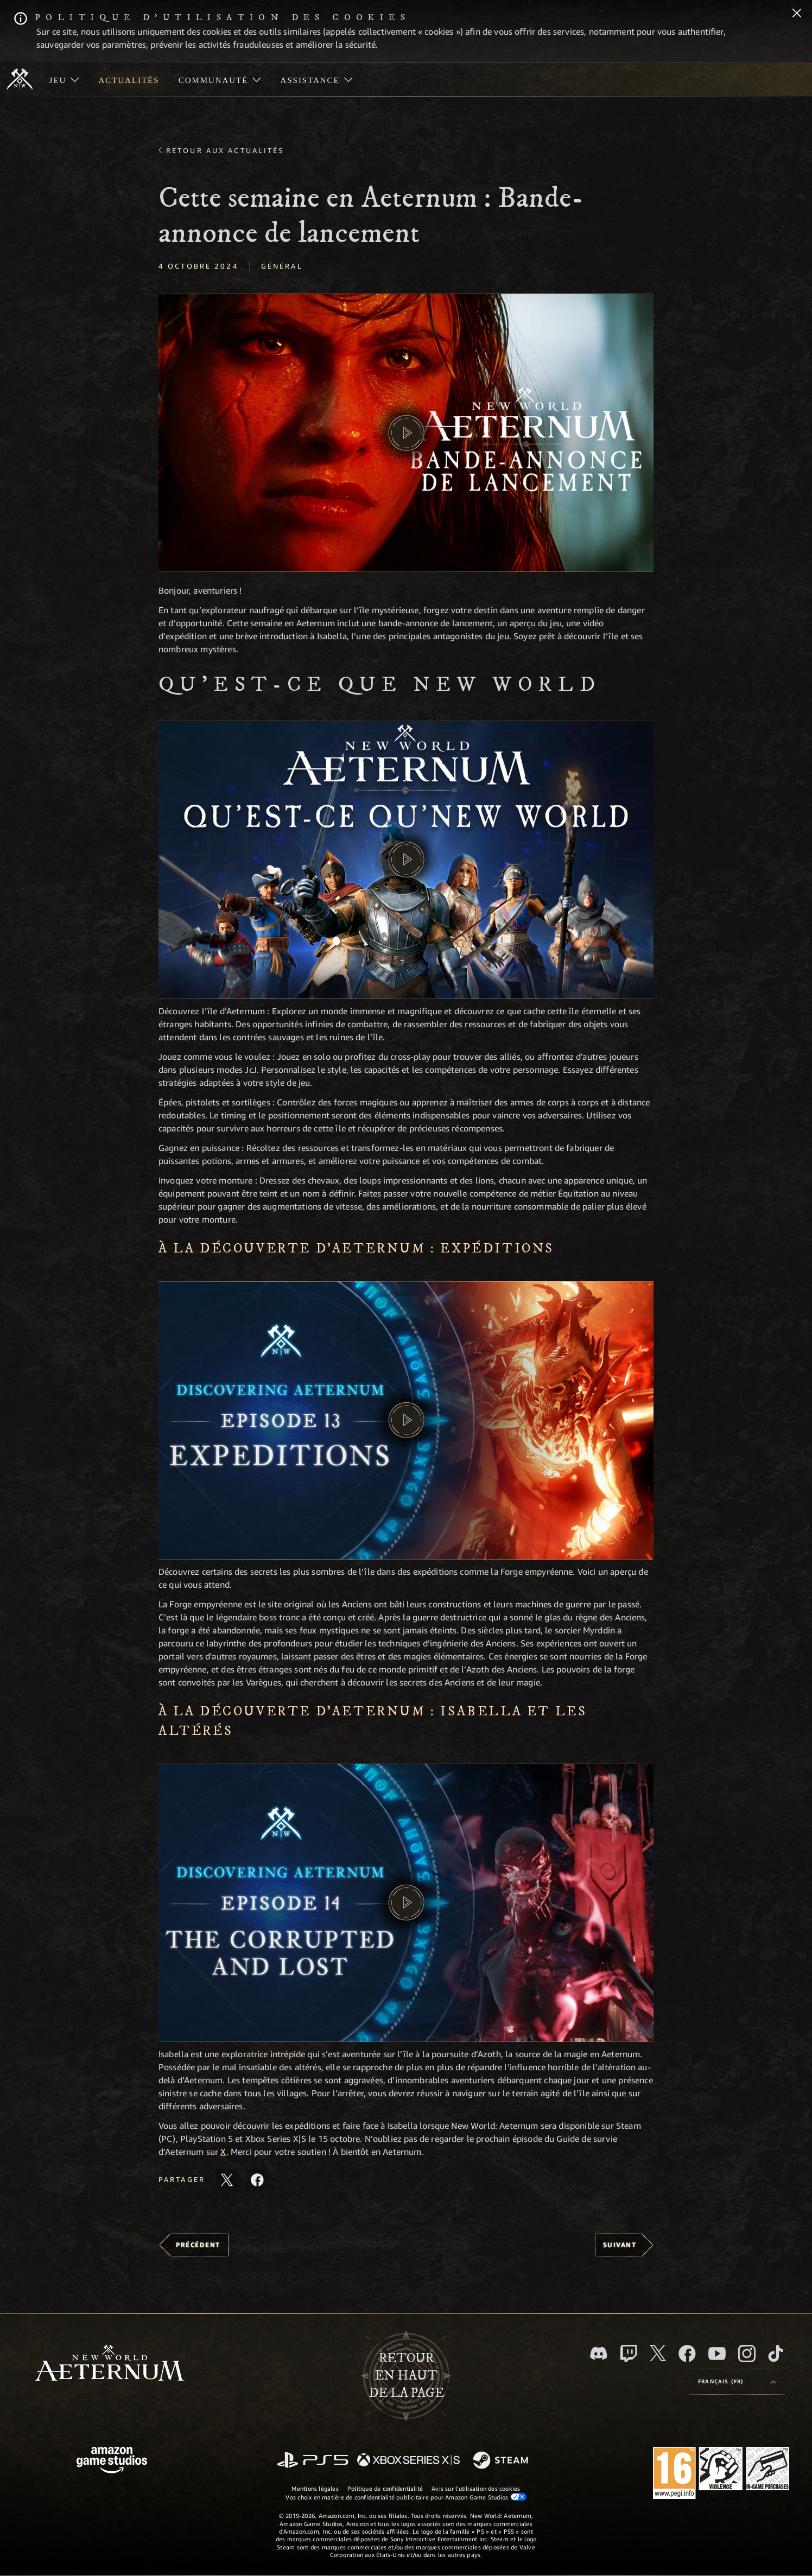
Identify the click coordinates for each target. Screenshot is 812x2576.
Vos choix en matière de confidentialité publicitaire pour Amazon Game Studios (406, 2497)
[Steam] (502, 2461)
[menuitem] (64, 79)
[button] (406, 433)
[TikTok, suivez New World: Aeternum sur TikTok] (775, 2353)
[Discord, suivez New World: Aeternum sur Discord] (598, 2353)
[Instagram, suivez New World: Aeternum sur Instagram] (747, 2353)
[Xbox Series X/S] (408, 2461)
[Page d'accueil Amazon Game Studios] (112, 2461)
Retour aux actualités (225, 150)
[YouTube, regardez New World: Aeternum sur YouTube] (717, 2353)
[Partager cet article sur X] (227, 2180)
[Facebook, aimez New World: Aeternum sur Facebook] (687, 2353)
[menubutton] (737, 2381)
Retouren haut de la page (406, 2375)
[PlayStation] (312, 2460)
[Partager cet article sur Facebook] (257, 2180)
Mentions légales (315, 2488)
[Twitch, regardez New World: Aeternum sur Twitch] (628, 2353)
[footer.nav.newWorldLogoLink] (109, 2364)
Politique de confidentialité (385, 2488)
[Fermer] (796, 14)
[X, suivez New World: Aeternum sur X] (658, 2353)
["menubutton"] (64, 79)
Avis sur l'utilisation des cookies (476, 2488)
